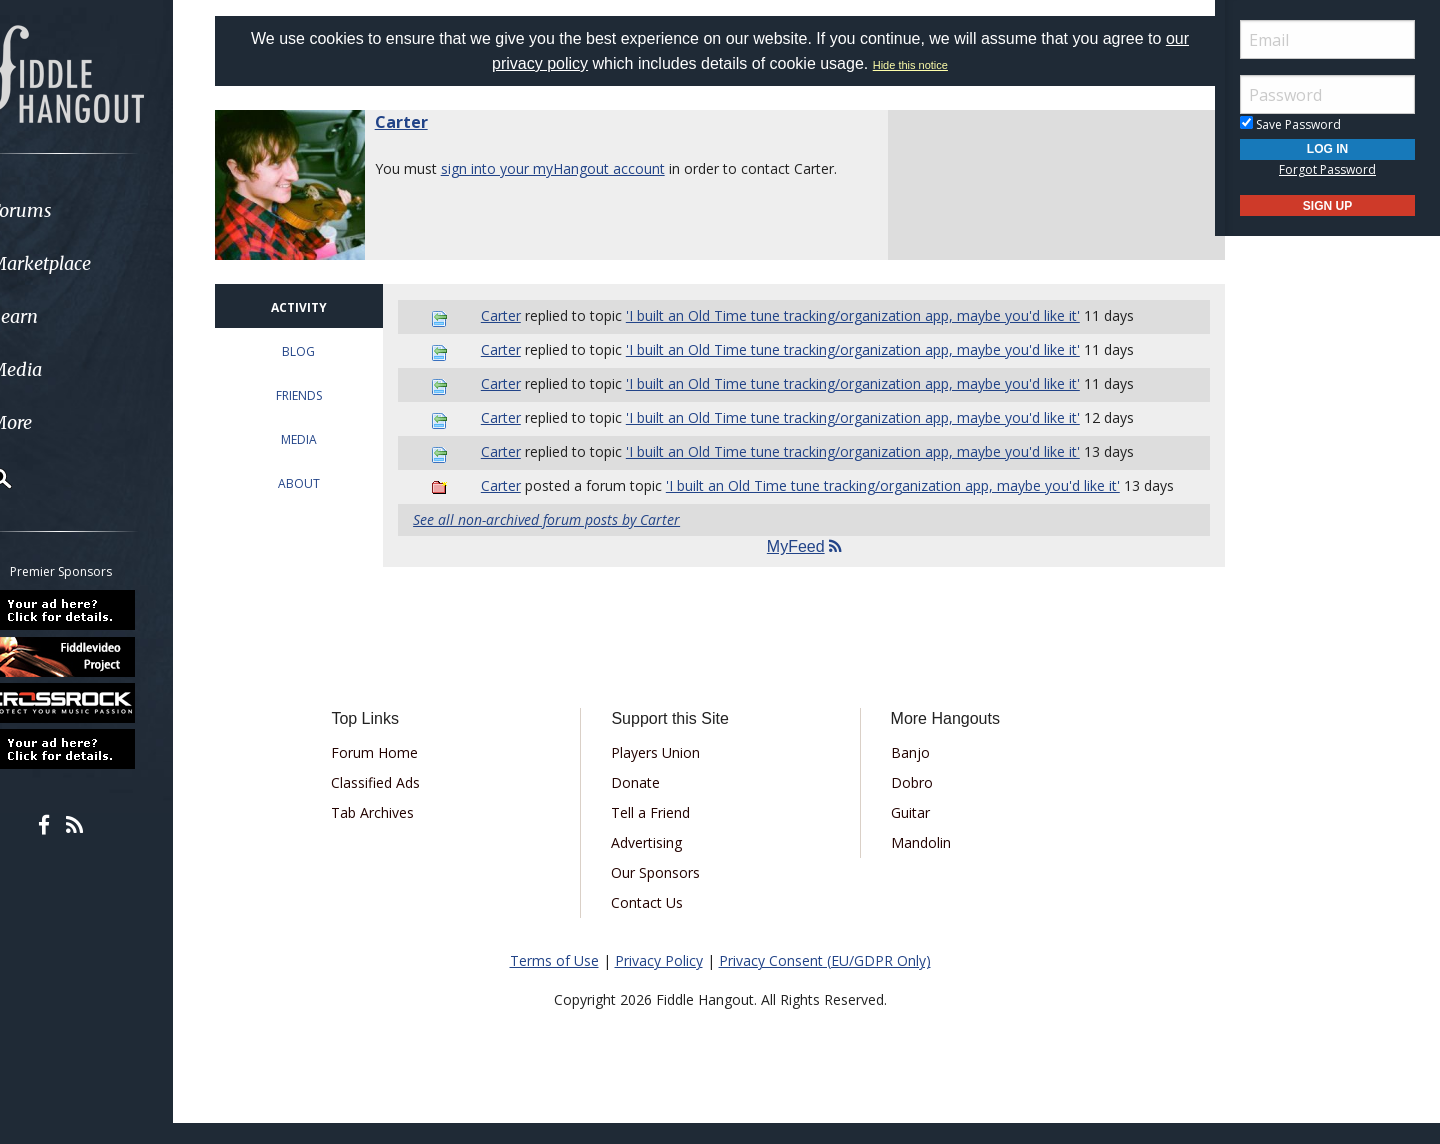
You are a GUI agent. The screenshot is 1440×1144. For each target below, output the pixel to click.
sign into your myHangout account (578, 168)
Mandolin (913, 863)
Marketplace (92, 263)
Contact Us (654, 923)
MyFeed (800, 567)
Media (68, 369)
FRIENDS (320, 395)
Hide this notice (910, 65)
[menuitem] (112, 210)
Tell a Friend (657, 833)
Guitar (902, 833)
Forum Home (395, 773)
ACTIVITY (320, 307)
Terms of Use (554, 981)
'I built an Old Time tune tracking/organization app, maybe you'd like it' (866, 315)
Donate (642, 803)
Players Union (662, 773)
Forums (73, 210)
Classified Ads (396, 803)
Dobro (904, 803)
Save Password (1290, 124)
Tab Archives (393, 833)
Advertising (653, 863)
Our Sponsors (662, 893)
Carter (426, 122)
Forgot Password (1327, 169)
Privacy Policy (659, 981)
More (63, 422)
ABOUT (320, 483)
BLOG (320, 351)
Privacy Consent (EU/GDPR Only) (825, 981)
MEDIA (320, 439)
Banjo (902, 773)
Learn (66, 316)
